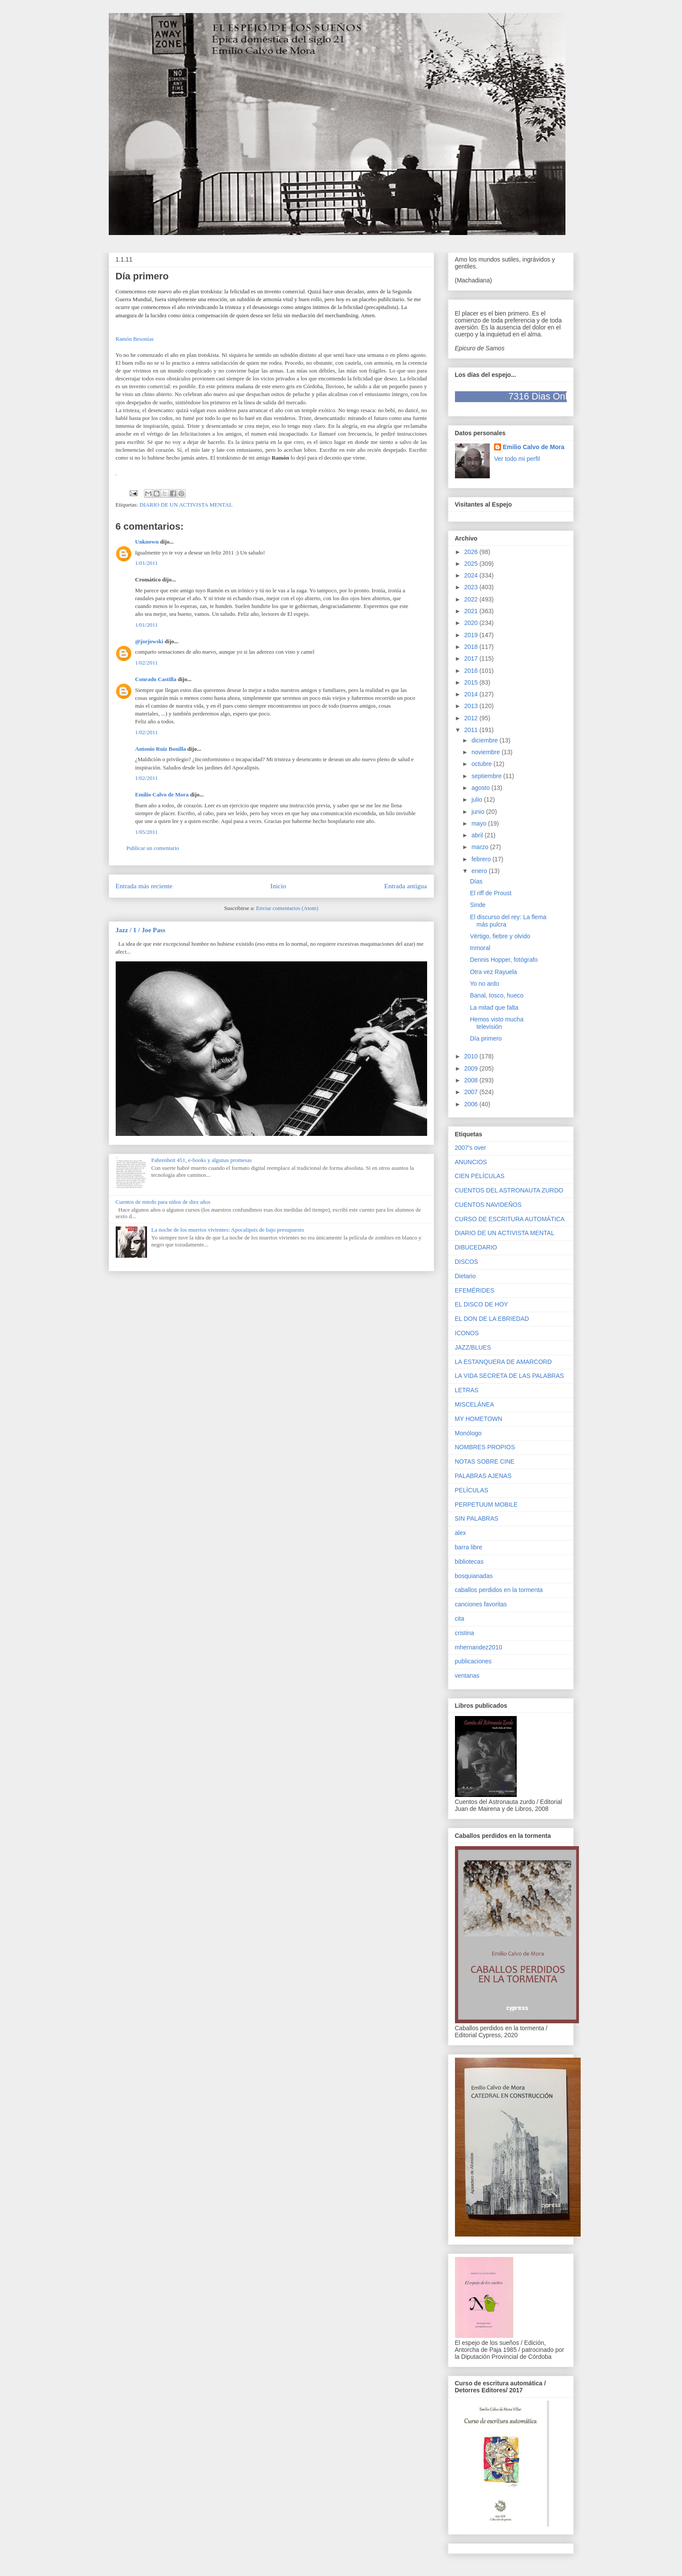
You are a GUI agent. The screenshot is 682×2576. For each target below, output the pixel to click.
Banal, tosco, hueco (496, 995)
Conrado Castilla (156, 679)
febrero (481, 859)
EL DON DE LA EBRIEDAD (492, 1318)
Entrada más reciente (144, 886)
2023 (471, 587)
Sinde (477, 904)
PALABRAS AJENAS (483, 1475)
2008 (471, 1080)
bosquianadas (474, 1575)
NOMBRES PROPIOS (485, 1447)
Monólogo (468, 1433)
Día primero (485, 1038)
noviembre (486, 752)
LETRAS (466, 1390)
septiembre (487, 775)
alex (460, 1532)
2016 (471, 670)
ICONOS (467, 1333)
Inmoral (480, 947)
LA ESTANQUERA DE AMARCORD (503, 1361)
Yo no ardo (484, 983)
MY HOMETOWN (478, 1418)
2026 (471, 551)
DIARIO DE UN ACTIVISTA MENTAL (186, 504)
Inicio (278, 886)
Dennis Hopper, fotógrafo (504, 959)
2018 (471, 646)
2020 (471, 622)
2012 (471, 718)
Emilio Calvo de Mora (162, 794)
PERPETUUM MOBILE (486, 1504)
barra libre (468, 1547)
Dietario (465, 1276)
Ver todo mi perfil (517, 458)
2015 (471, 682)
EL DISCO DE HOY (481, 1304)
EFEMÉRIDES (475, 1290)
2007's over (470, 1147)
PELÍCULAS (471, 1490)
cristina (464, 1632)
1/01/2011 (146, 563)
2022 (471, 599)
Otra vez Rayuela (493, 971)
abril (478, 835)
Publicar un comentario (153, 848)
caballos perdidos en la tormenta (499, 1589)
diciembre (485, 740)
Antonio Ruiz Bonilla (160, 749)
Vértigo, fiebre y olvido (500, 936)
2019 (471, 634)
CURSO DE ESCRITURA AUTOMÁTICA (510, 1219)
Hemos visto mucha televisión (496, 1023)
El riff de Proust (490, 893)
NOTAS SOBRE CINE (485, 1461)
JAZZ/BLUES (473, 1347)
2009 (471, 1068)
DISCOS (466, 1261)
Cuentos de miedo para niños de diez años (163, 1202)
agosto (481, 787)
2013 (471, 705)
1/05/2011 (146, 832)
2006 (471, 1104)
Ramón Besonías (135, 339)
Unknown (147, 541)
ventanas (467, 1675)
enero (480, 870)
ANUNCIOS (471, 1162)
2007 (471, 1091)
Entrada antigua (405, 886)
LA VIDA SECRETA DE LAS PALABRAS (509, 1375)
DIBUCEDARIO (476, 1247)
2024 (471, 575)
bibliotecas (469, 1561)
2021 (471, 611)
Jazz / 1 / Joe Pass (140, 930)
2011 (471, 729)
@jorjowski (149, 641)
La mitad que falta (494, 1007)
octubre (482, 763)
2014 (471, 694)
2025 (471, 563)
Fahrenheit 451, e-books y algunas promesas (201, 1160)
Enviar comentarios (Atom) (287, 908)
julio (477, 799)
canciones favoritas (481, 1604)
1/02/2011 (146, 662)
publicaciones (473, 1661)
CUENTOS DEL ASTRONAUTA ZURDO (509, 1190)
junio (478, 811)
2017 (471, 658)
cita (460, 1618)
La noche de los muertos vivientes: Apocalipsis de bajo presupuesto (227, 1229)
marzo (480, 846)
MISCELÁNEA (474, 1404)
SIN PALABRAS (476, 1518)
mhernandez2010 (478, 1647)
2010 (471, 1056)
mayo (479, 823)
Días (476, 881)
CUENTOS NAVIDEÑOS (488, 1204)
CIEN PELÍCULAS (480, 1175)
